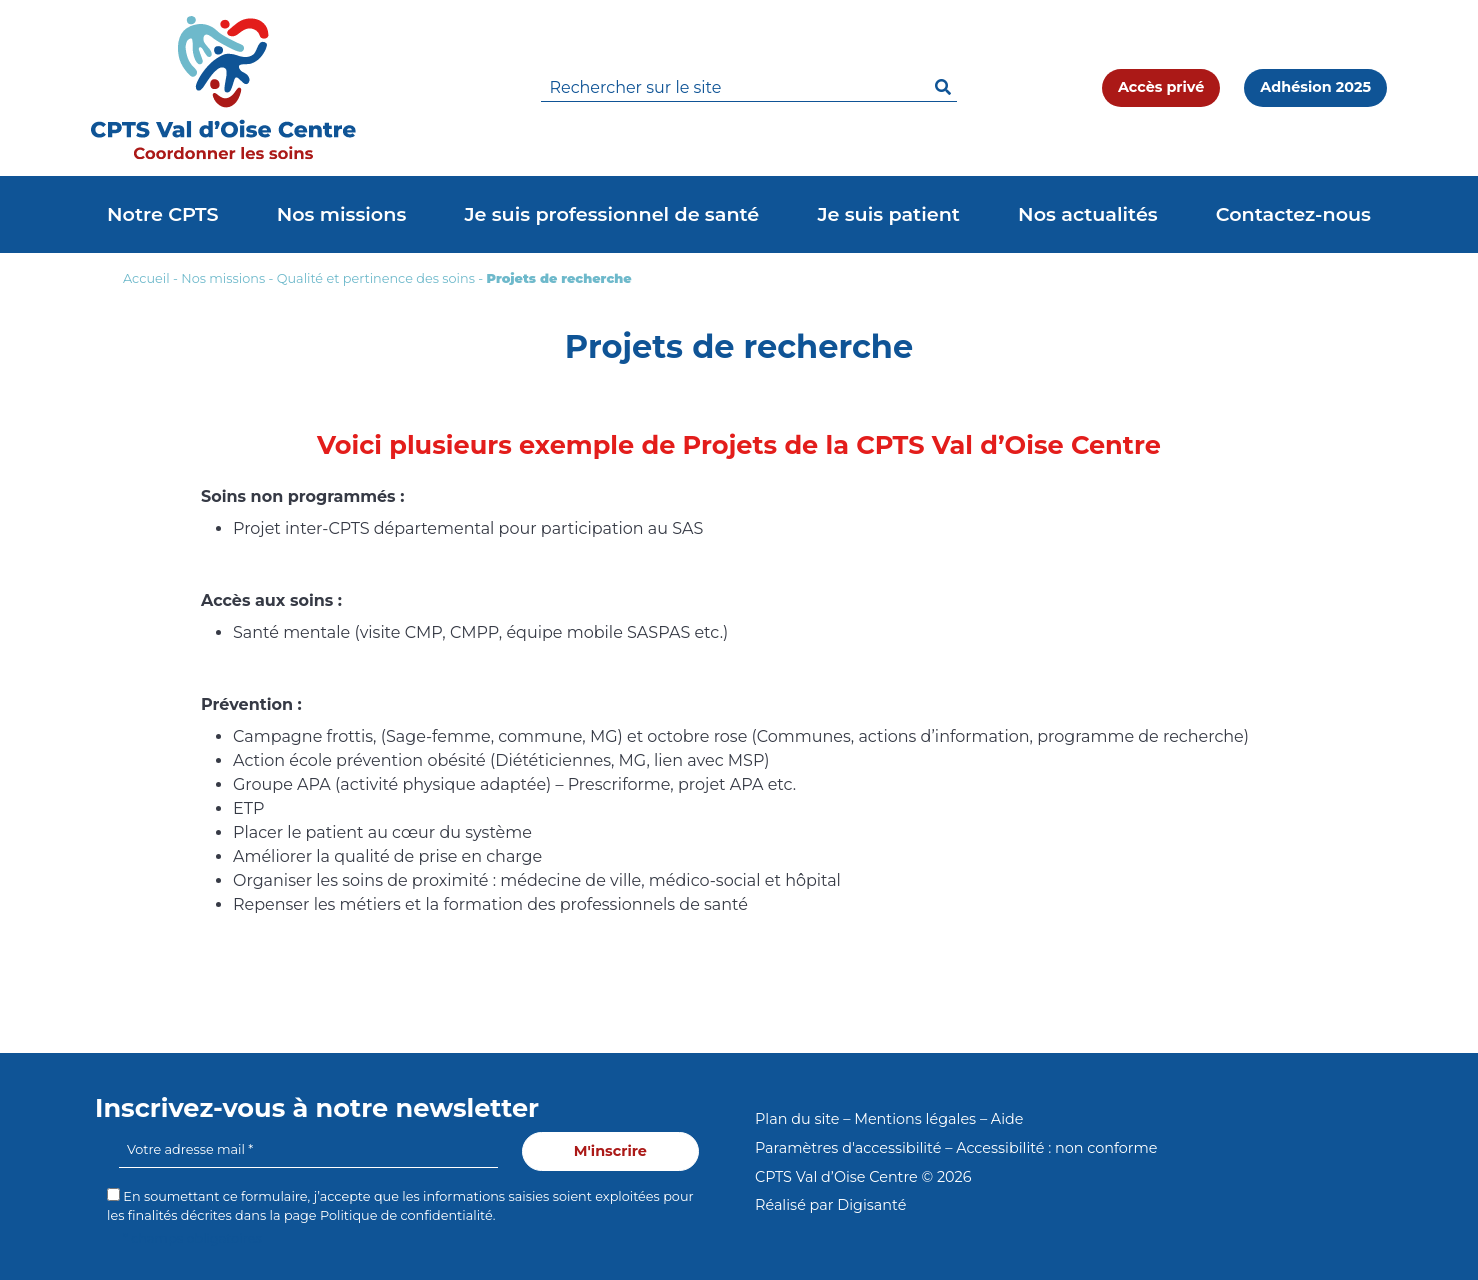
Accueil (146, 278)
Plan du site (797, 1119)
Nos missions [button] (342, 214)
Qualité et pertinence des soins (376, 278)
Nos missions (223, 278)
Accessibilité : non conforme (1056, 1148)
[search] (749, 88)
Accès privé (1161, 87)
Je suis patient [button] (888, 214)
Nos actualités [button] (1088, 214)
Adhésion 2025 (1315, 87)
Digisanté (871, 1205)
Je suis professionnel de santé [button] (611, 214)
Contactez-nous (1293, 214)
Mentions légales (915, 1119)
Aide (1007, 1119)
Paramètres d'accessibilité (848, 1148)
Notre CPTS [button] (163, 214)
